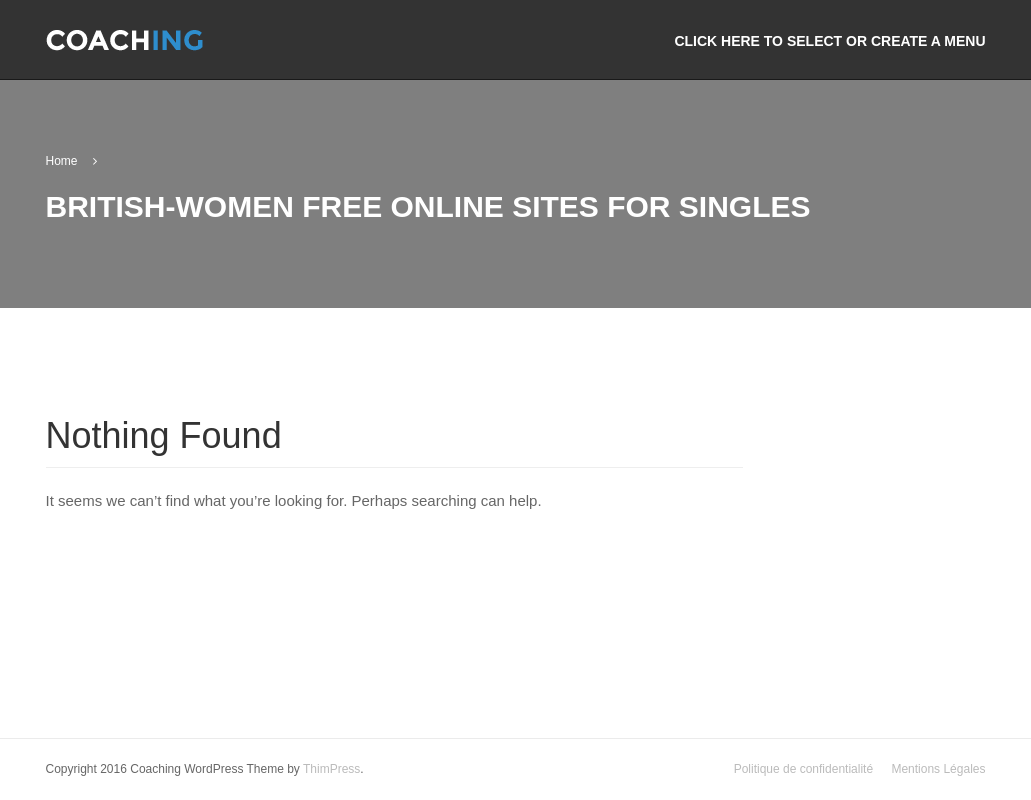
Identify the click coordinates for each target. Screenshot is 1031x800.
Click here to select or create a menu (829, 41)
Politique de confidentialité (803, 770)
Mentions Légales (938, 770)
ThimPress (331, 770)
